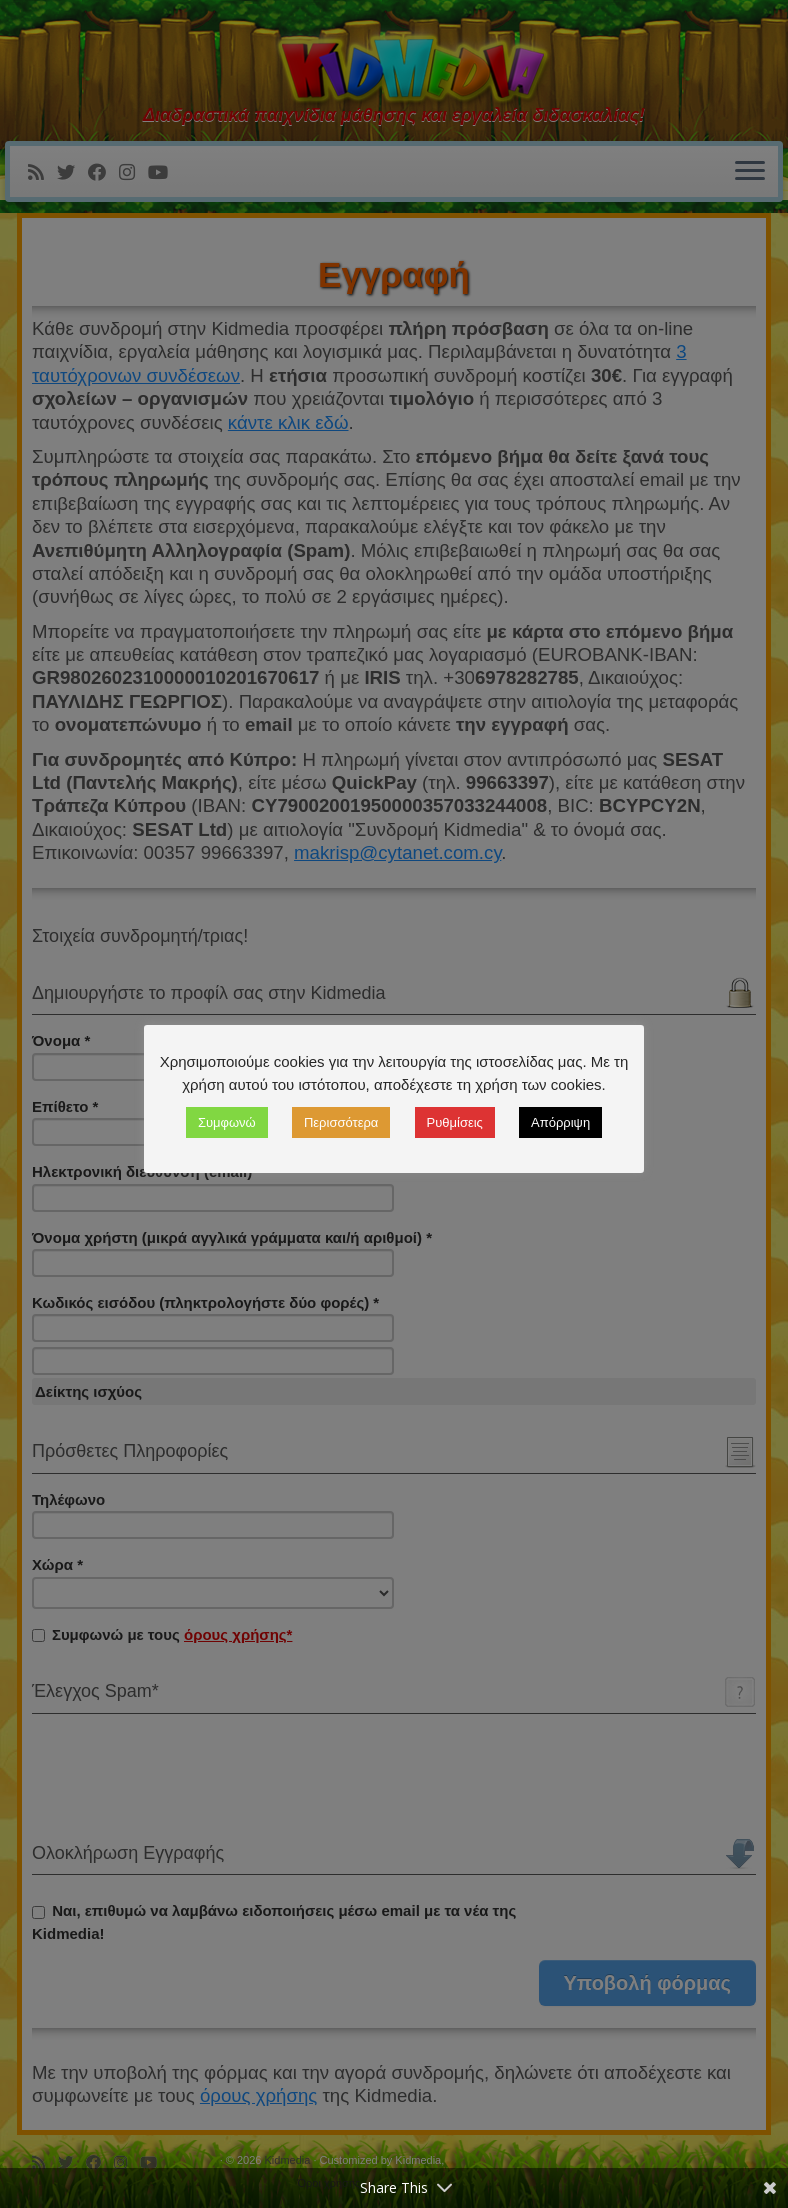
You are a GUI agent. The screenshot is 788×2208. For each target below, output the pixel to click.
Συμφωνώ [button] (227, 1122)
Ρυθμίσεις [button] (455, 1122)
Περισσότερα (341, 1122)
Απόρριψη (560, 1122)
